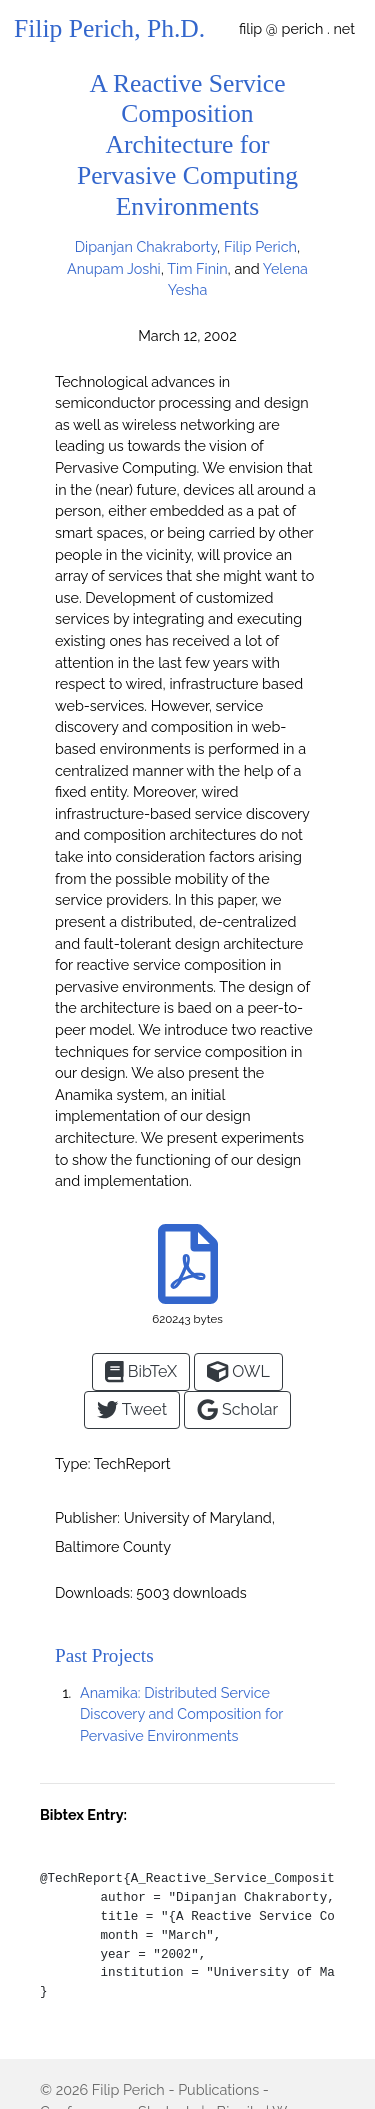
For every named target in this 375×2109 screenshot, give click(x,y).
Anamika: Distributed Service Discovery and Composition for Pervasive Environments (181, 1714)
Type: (72, 1463)
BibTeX (141, 1371)
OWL (238, 1371)
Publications (218, 2089)
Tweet (132, 1409)
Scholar (237, 1409)
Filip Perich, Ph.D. (109, 28)
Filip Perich (128, 2089)
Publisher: (87, 1517)
